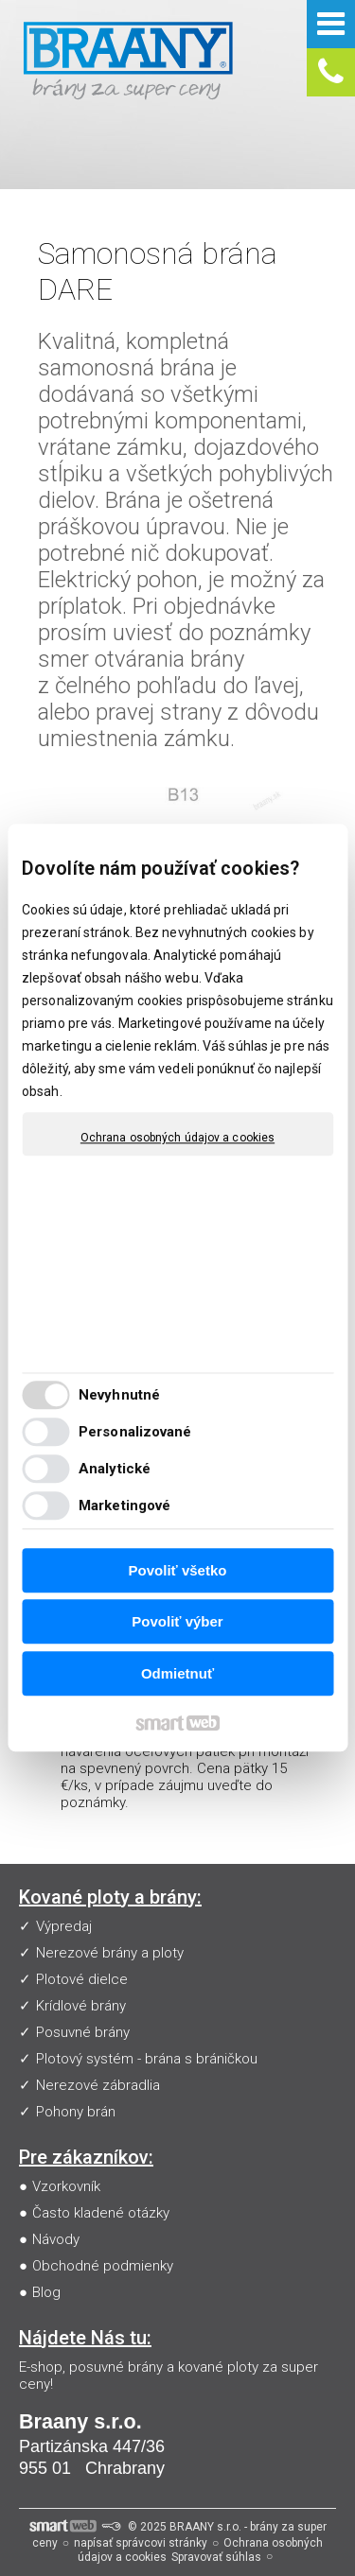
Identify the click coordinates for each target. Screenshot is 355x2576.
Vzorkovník (66, 2186)
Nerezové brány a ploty (110, 1952)
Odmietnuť (177, 1673)
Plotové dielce (82, 1979)
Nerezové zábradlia (98, 2085)
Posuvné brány (83, 2032)
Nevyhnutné (119, 1395)
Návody (56, 2239)
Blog (46, 2292)
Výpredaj (64, 1926)
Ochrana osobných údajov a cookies (177, 1137)
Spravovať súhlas (216, 2557)
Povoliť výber (177, 1622)
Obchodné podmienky (102, 2265)
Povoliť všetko (178, 1570)
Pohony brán (75, 2111)
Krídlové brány (81, 2005)
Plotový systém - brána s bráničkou (146, 2058)
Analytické (115, 1469)
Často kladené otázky (100, 2212)
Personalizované (135, 1432)
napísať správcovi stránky (140, 2543)
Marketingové (124, 1506)
